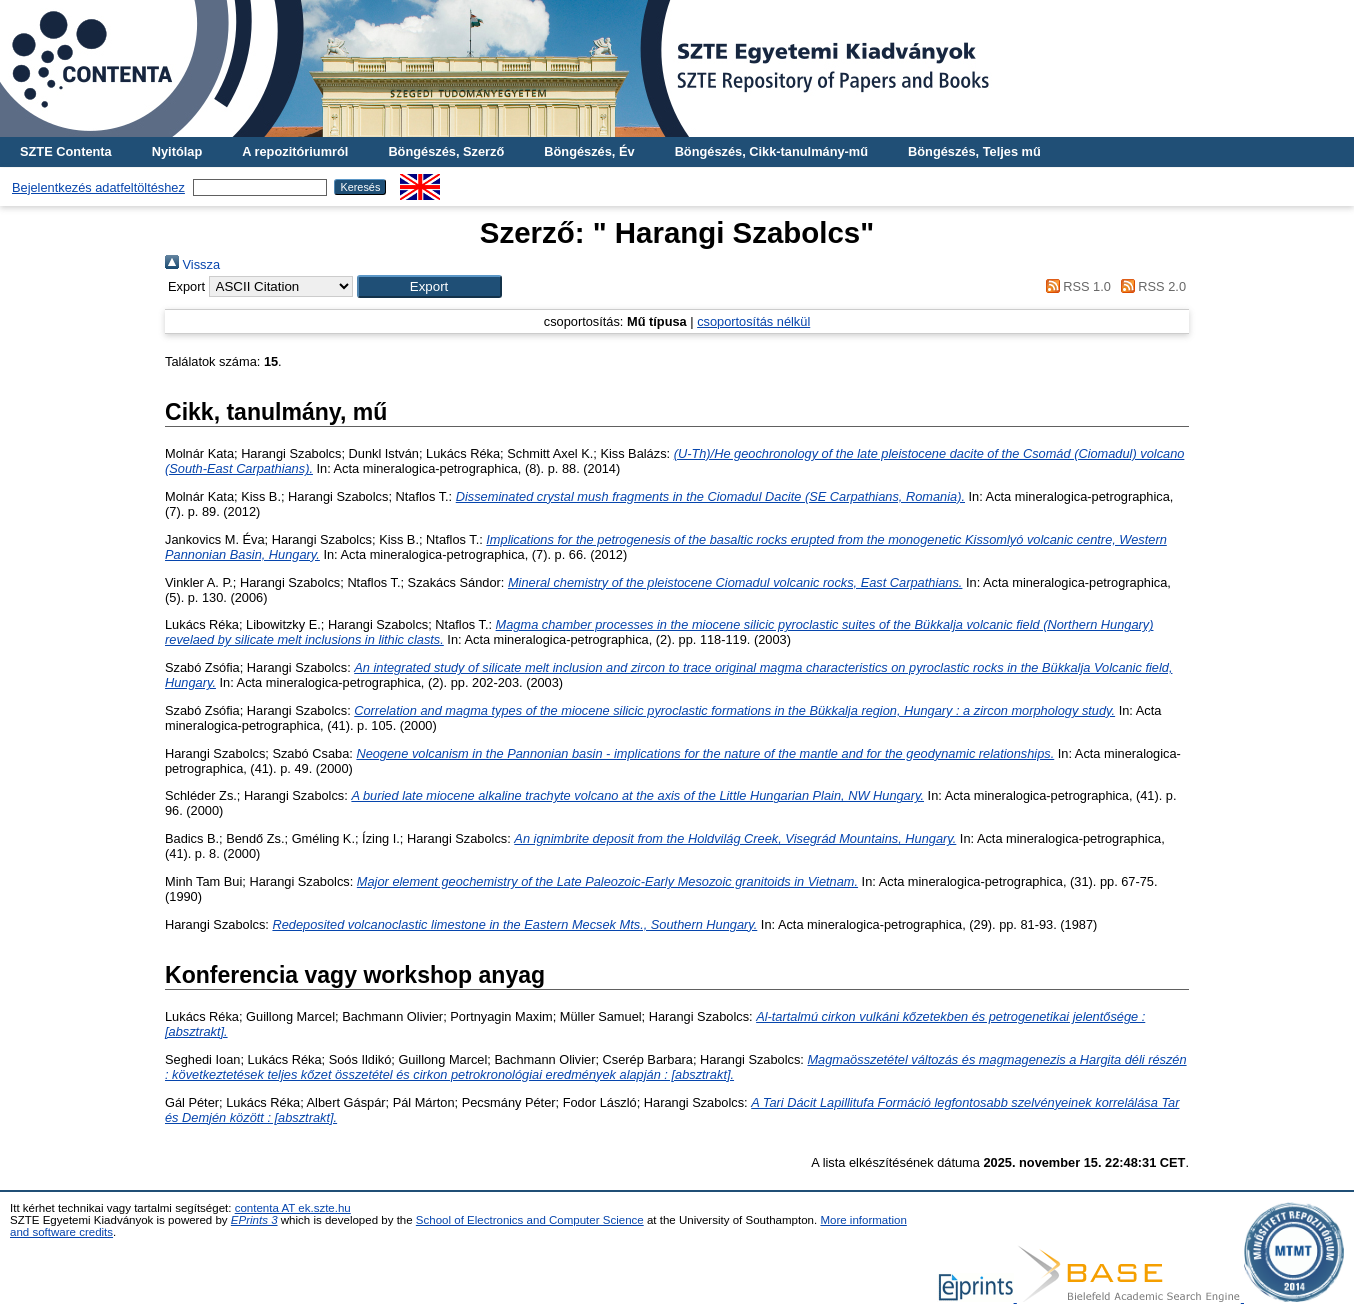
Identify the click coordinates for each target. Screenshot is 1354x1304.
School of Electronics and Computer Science (530, 1220)
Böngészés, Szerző (446, 151)
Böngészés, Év (589, 151)
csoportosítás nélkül (753, 321)
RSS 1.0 (1075, 286)
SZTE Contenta (66, 151)
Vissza (192, 264)
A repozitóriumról (295, 151)
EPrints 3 (254, 1220)
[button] (429, 286)
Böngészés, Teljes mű (974, 151)
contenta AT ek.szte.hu (293, 1208)
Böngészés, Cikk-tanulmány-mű (771, 151)
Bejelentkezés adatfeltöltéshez (98, 187)
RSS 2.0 (1150, 286)
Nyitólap (177, 151)
